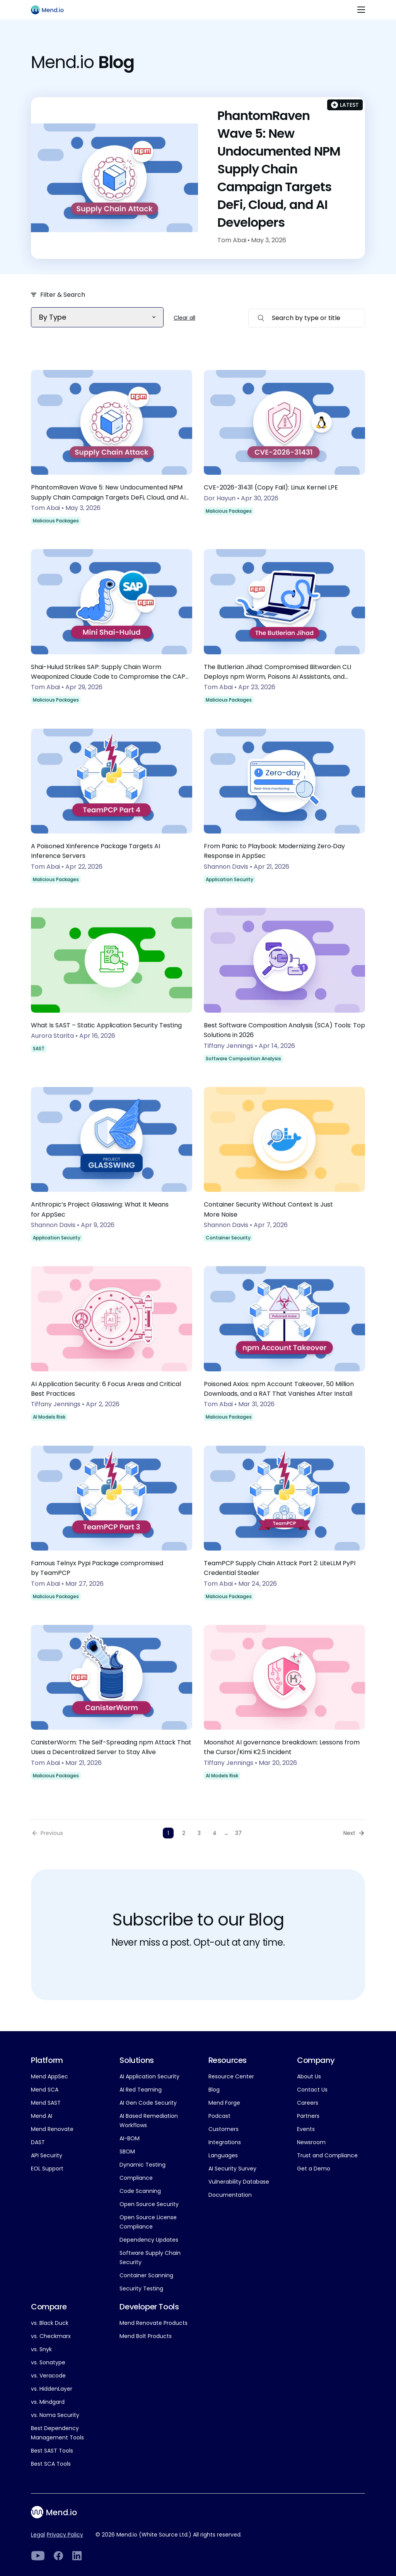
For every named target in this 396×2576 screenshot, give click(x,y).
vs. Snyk (41, 2349)
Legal (38, 2534)
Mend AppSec (49, 2076)
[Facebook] (58, 2556)
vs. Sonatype (48, 2362)
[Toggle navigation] (361, 10)
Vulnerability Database (238, 2182)
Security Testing (141, 2288)
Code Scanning (140, 2191)
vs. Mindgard (48, 2402)
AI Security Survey (232, 2168)
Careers (307, 2103)
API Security (46, 2155)
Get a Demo (313, 2168)
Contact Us (312, 2089)
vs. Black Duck (49, 2323)
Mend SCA (44, 2089)
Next (349, 1833)
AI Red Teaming (140, 2089)
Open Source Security (149, 2204)
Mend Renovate (52, 2129)
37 (238, 1833)
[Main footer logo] (58, 2512)
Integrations (224, 2142)
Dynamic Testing (142, 2165)
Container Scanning (146, 2275)
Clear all (184, 318)
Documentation (230, 2195)
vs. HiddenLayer (51, 2389)
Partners (308, 2116)
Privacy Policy (65, 2534)
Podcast (219, 2116)
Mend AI (41, 2116)
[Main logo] (50, 9)
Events (306, 2129)
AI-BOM (129, 2138)
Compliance (136, 2178)
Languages (223, 2155)
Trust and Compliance (327, 2155)
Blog (214, 2089)
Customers (223, 2129)
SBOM (127, 2151)
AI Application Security (149, 2076)
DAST (38, 2142)
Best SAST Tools (52, 2450)
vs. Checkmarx (51, 2336)
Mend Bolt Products (145, 2336)
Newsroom (311, 2142)
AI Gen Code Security (148, 2103)
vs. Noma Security (55, 2415)
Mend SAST (46, 2103)
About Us (309, 2076)
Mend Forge (224, 2103)
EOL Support (47, 2168)
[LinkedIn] (37, 2556)
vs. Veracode (48, 2375)
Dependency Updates (148, 2240)
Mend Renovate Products (153, 2323)
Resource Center (231, 2076)
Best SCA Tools (51, 2464)
